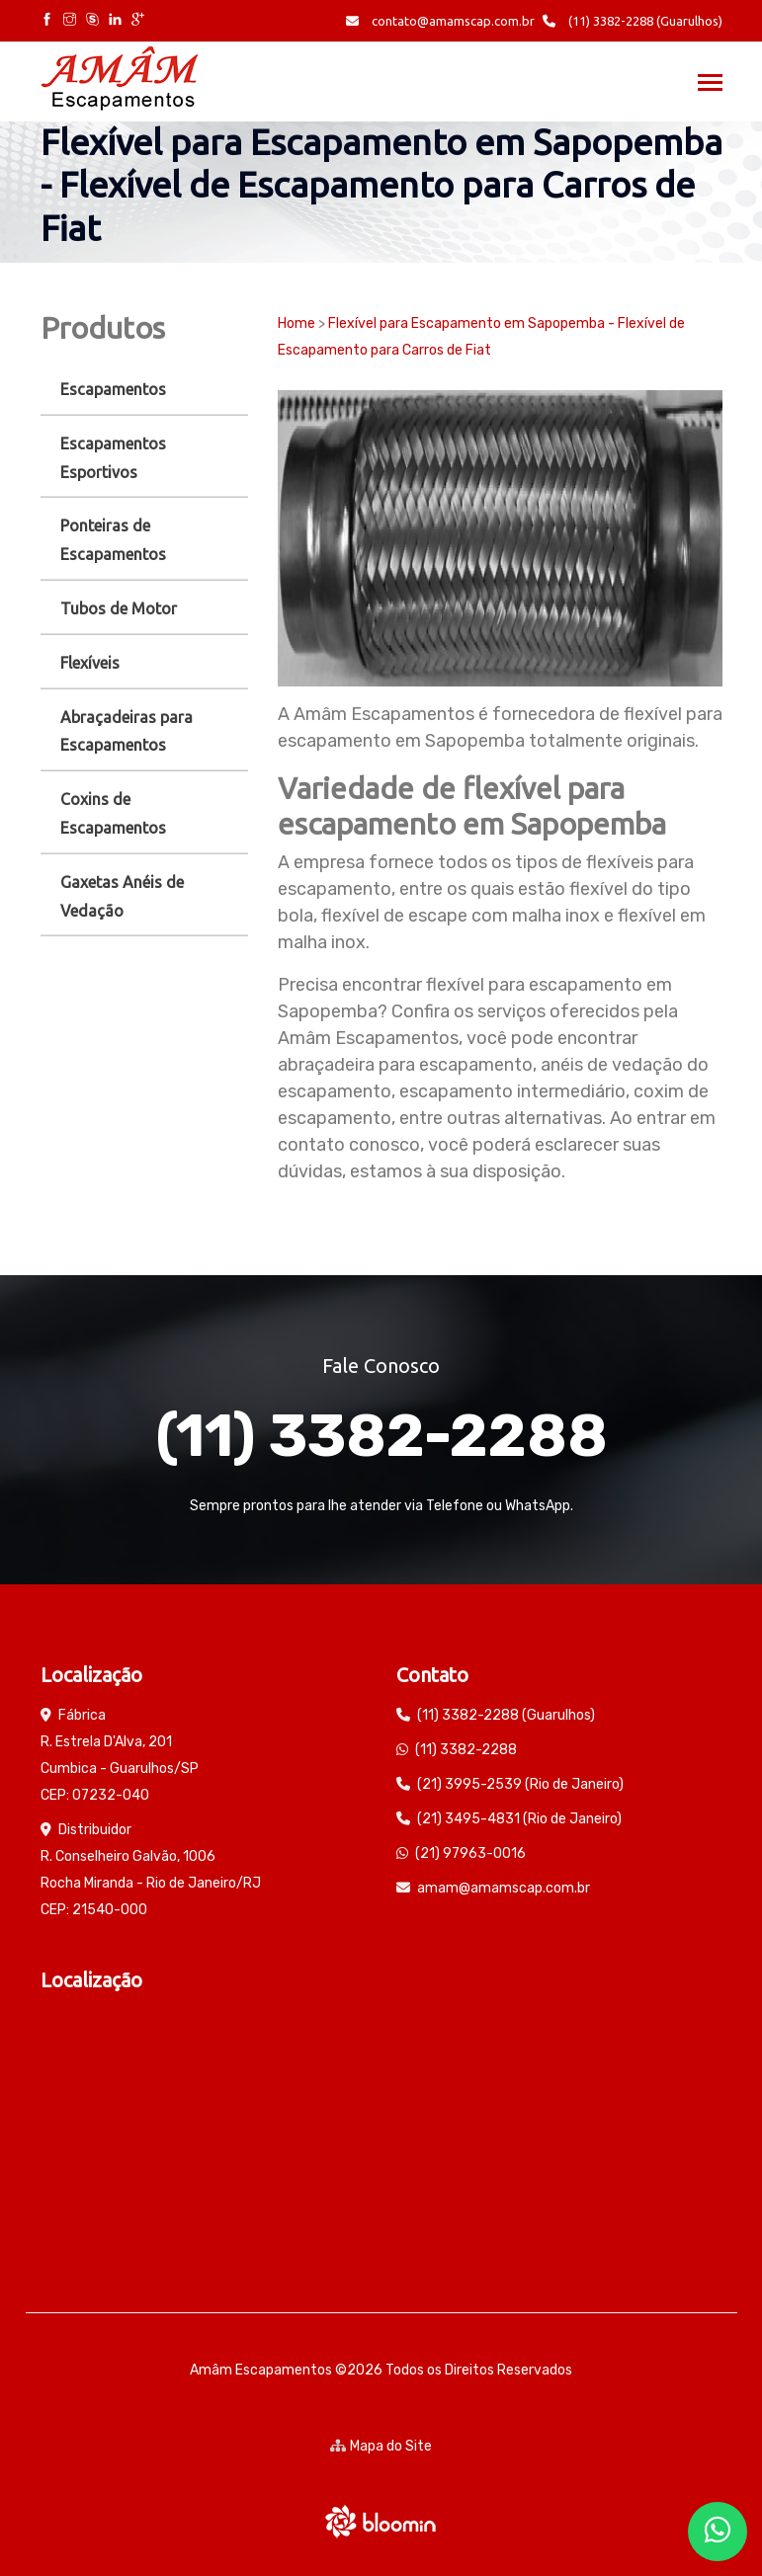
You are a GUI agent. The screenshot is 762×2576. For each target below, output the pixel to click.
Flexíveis (90, 663)
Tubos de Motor (118, 608)
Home (296, 323)
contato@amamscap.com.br (440, 21)
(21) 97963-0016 (470, 1853)
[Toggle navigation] (710, 84)
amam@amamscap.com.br (503, 1888)
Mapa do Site (381, 2446)
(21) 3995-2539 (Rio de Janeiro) (520, 1784)
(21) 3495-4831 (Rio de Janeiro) (519, 1819)
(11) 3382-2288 (381, 1435)
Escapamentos (113, 389)
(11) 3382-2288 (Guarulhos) (632, 21)
